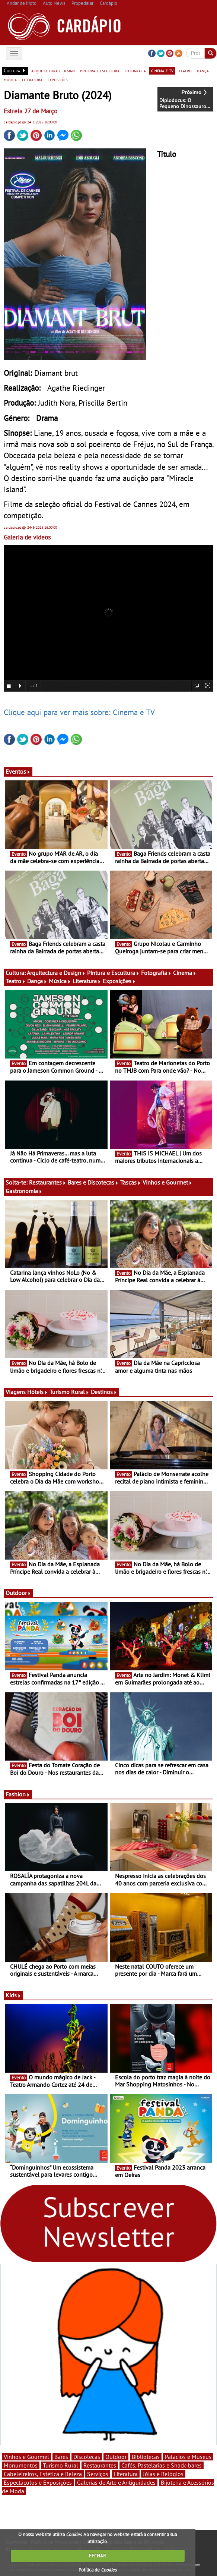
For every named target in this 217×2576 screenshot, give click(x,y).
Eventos (18, 771)
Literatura (87, 981)
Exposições (119, 981)
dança (203, 70)
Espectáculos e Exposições (38, 2482)
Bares (61, 2456)
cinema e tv (162, 70)
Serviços (97, 2474)
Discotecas (86, 2456)
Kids (13, 1995)
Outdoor (18, 1593)
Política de (98, 2570)
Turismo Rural (69, 1392)
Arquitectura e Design (56, 972)
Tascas (130, 1182)
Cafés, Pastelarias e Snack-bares (161, 2465)
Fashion (18, 1794)
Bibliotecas (146, 2456)
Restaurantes (47, 1182)
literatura (32, 79)
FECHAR (97, 2556)
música (10, 79)
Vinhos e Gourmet (167, 1182)
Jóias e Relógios (163, 2474)
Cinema (185, 972)
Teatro (16, 981)
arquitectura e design (53, 70)
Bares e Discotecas (93, 1182)
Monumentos (21, 2465)
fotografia (135, 70)
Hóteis (37, 1392)
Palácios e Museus (188, 2456)
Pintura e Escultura (113, 972)
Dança (37, 981)
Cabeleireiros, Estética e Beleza (43, 2474)
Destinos (104, 1392)
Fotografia (156, 972)
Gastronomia (24, 1191)
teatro (185, 70)
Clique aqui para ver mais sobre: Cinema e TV (79, 712)
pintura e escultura (99, 70)
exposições (58, 79)
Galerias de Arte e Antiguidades (116, 2482)
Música (60, 981)
